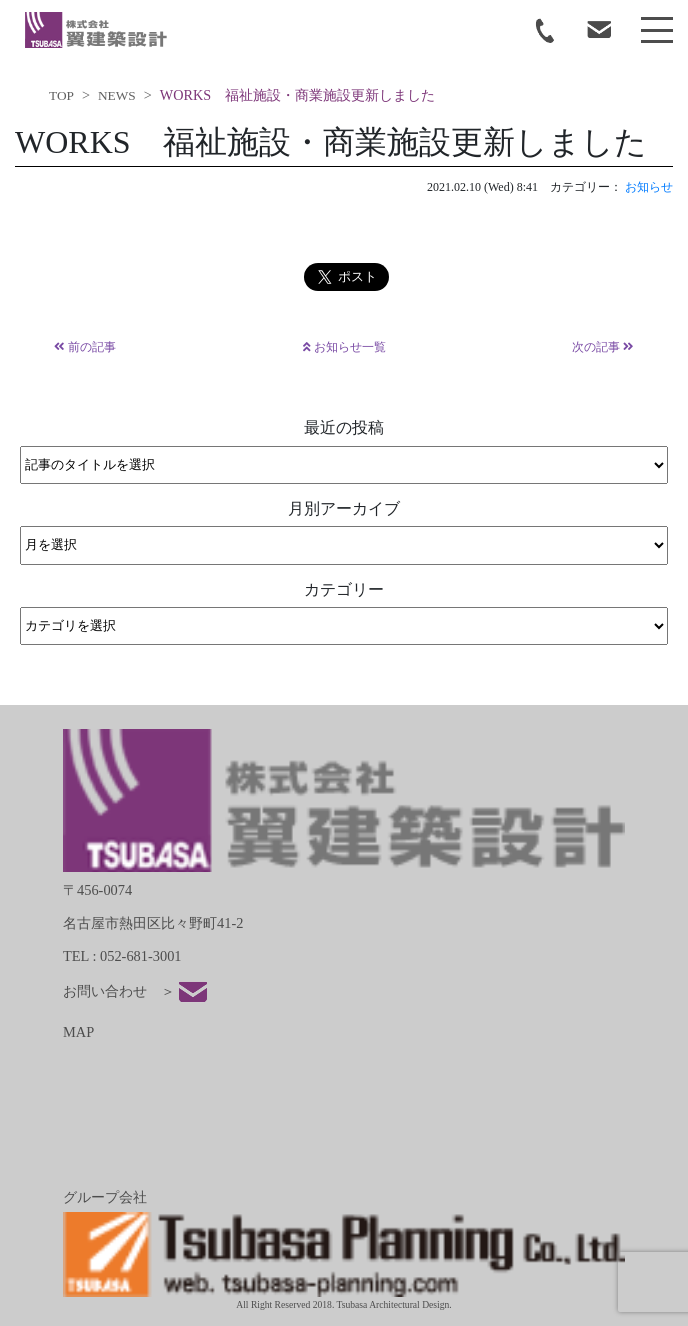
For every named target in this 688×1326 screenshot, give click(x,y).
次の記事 (603, 347)
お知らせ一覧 (344, 347)
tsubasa (96, 30)
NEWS (117, 95)
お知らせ (649, 187)
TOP (61, 95)
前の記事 (85, 347)
